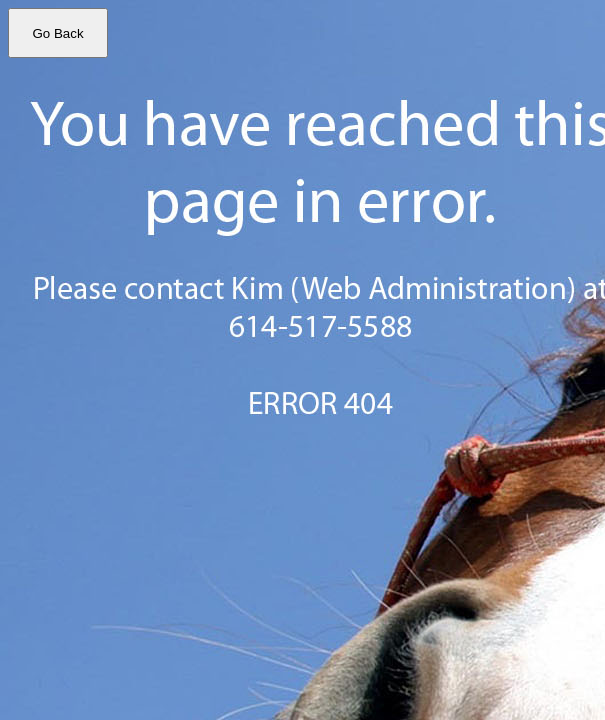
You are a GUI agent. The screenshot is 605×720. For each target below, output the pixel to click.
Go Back (57, 33)
